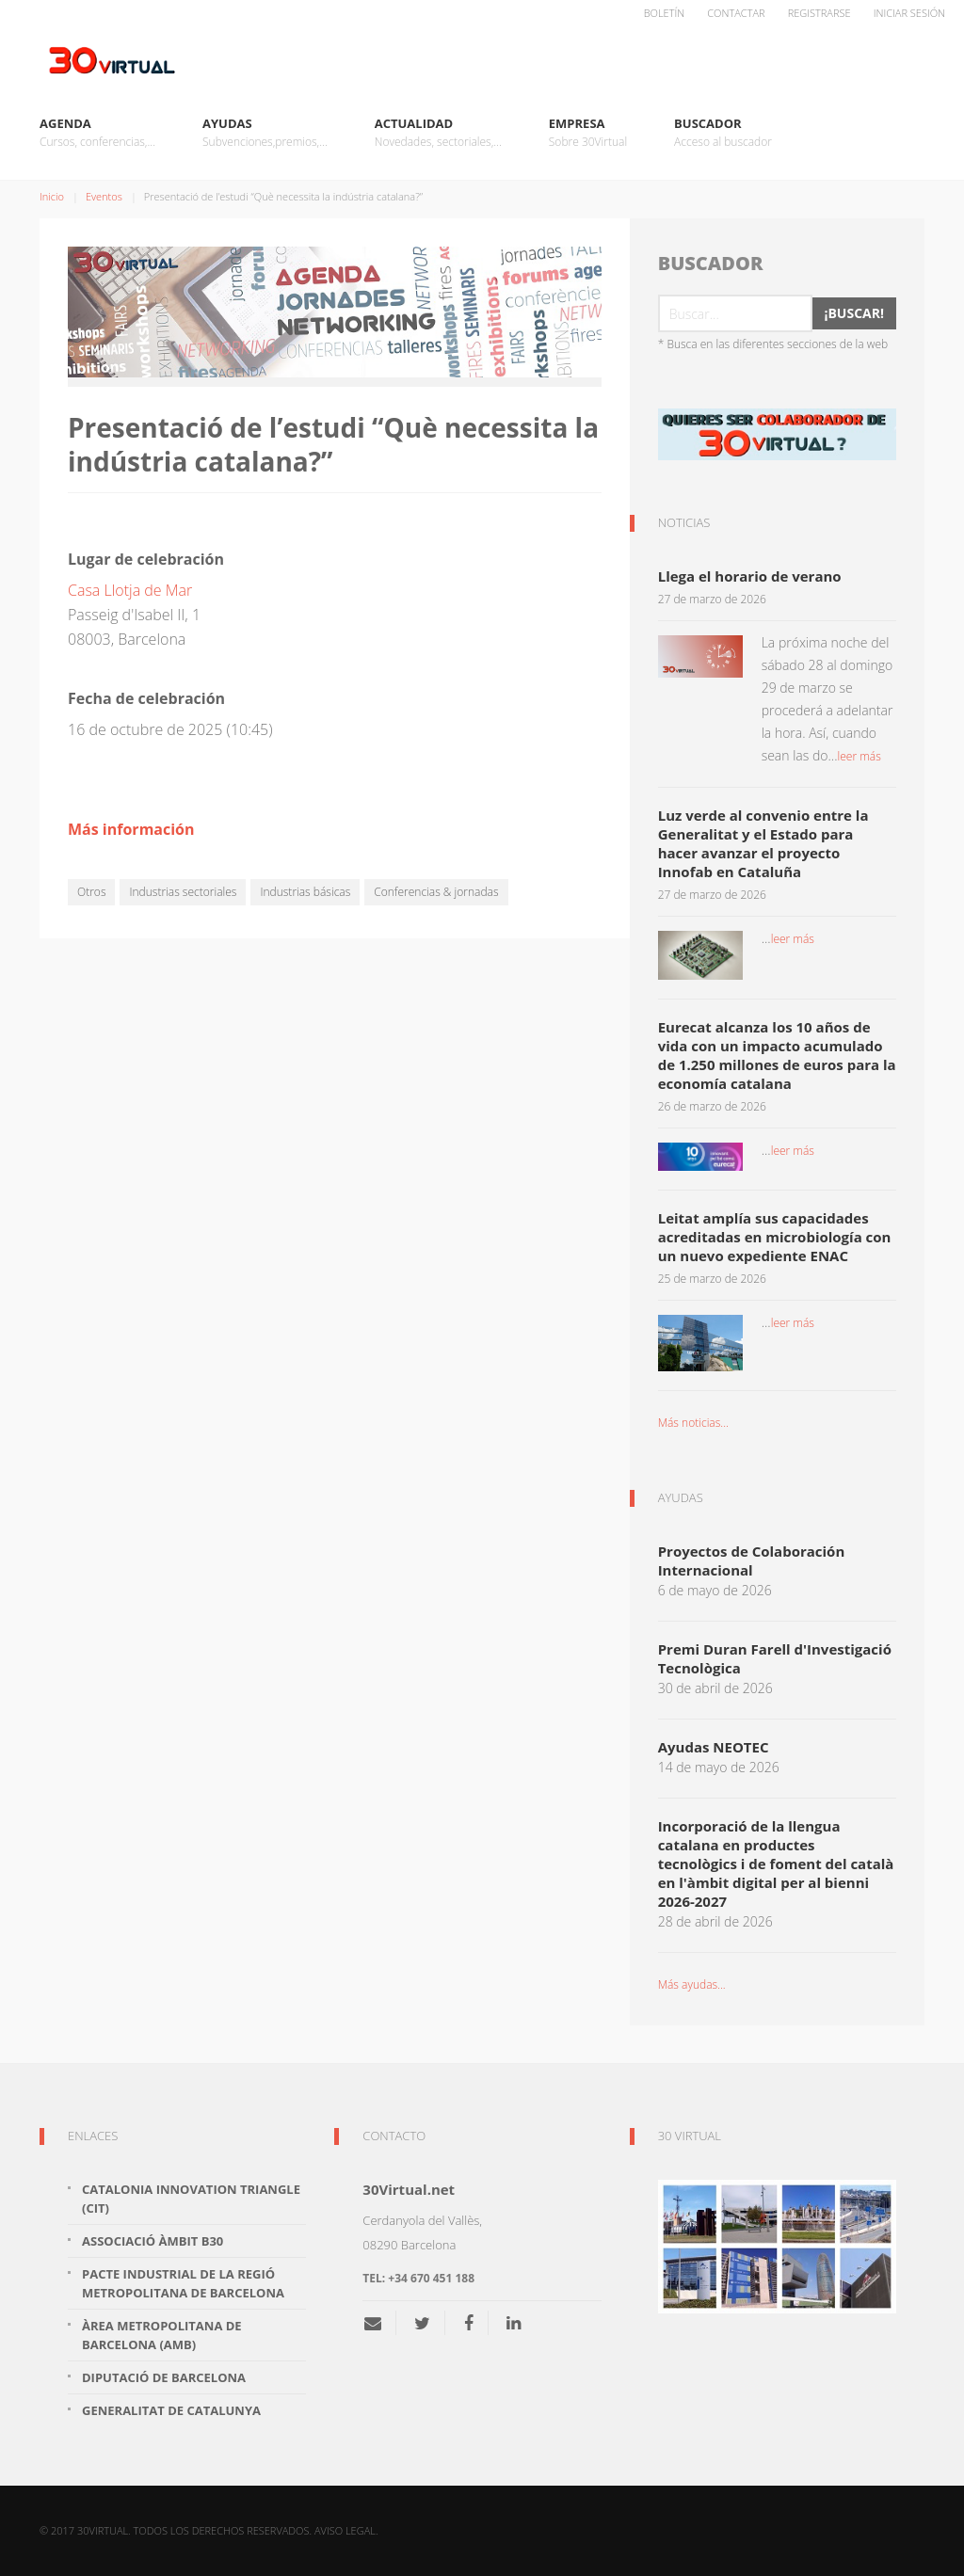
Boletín (664, 13)
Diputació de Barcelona (164, 2377)
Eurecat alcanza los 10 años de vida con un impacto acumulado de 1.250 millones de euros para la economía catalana (777, 1055)
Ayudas (265, 133)
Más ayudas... (692, 1984)
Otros (91, 892)
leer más (858, 756)
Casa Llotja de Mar (130, 590)
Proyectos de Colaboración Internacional (751, 1560)
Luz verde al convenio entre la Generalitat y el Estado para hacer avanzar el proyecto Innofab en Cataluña (763, 843)
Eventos (104, 196)
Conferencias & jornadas (436, 892)
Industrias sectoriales (182, 892)
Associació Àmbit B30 (152, 2240)
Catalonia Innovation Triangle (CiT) (191, 2198)
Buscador (723, 133)
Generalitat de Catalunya (171, 2410)
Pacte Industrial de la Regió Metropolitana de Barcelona (183, 2283)
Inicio (52, 196)
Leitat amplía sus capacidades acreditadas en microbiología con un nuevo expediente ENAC (775, 1236)
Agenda (97, 133)
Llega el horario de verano (750, 576)
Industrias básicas (305, 892)
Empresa (588, 133)
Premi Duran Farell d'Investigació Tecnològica (775, 1658)
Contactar (735, 13)
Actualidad (438, 133)
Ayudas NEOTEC (713, 1746)
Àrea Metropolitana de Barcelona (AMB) (162, 2335)
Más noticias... (693, 1423)
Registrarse (819, 13)
